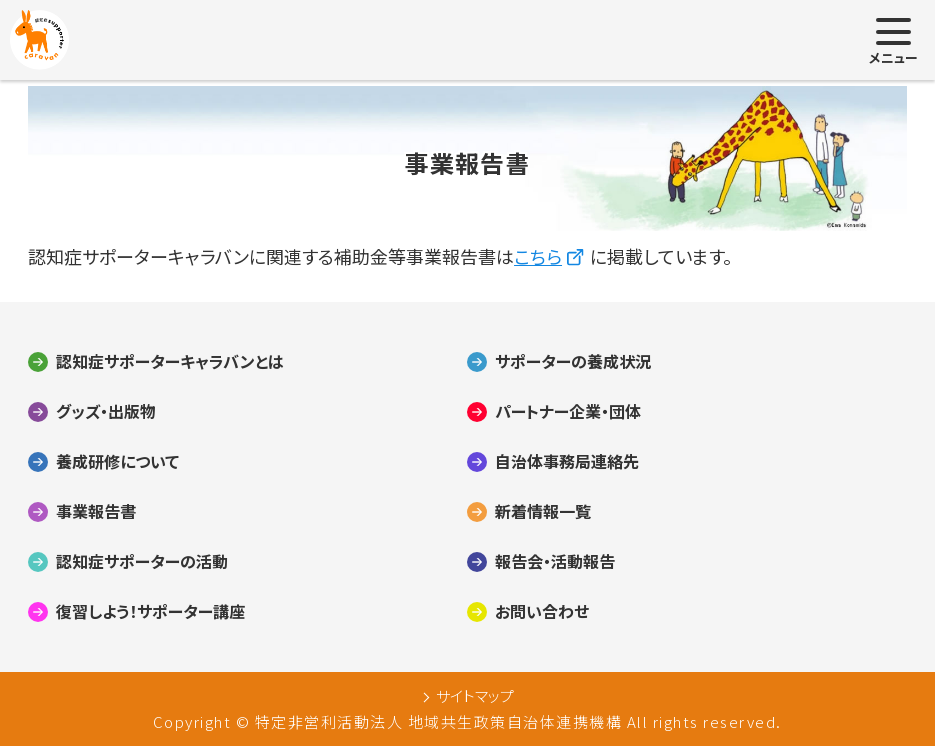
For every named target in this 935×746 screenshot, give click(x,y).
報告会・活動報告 (555, 562)
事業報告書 (96, 512)
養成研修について (117, 462)
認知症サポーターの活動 (142, 562)
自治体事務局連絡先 (567, 462)
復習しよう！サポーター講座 (150, 612)
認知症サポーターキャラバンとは (170, 362)
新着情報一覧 (543, 512)
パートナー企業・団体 (568, 412)
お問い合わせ (542, 612)
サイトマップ (475, 696)
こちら (538, 256)
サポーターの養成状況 (573, 362)
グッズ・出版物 (106, 412)
